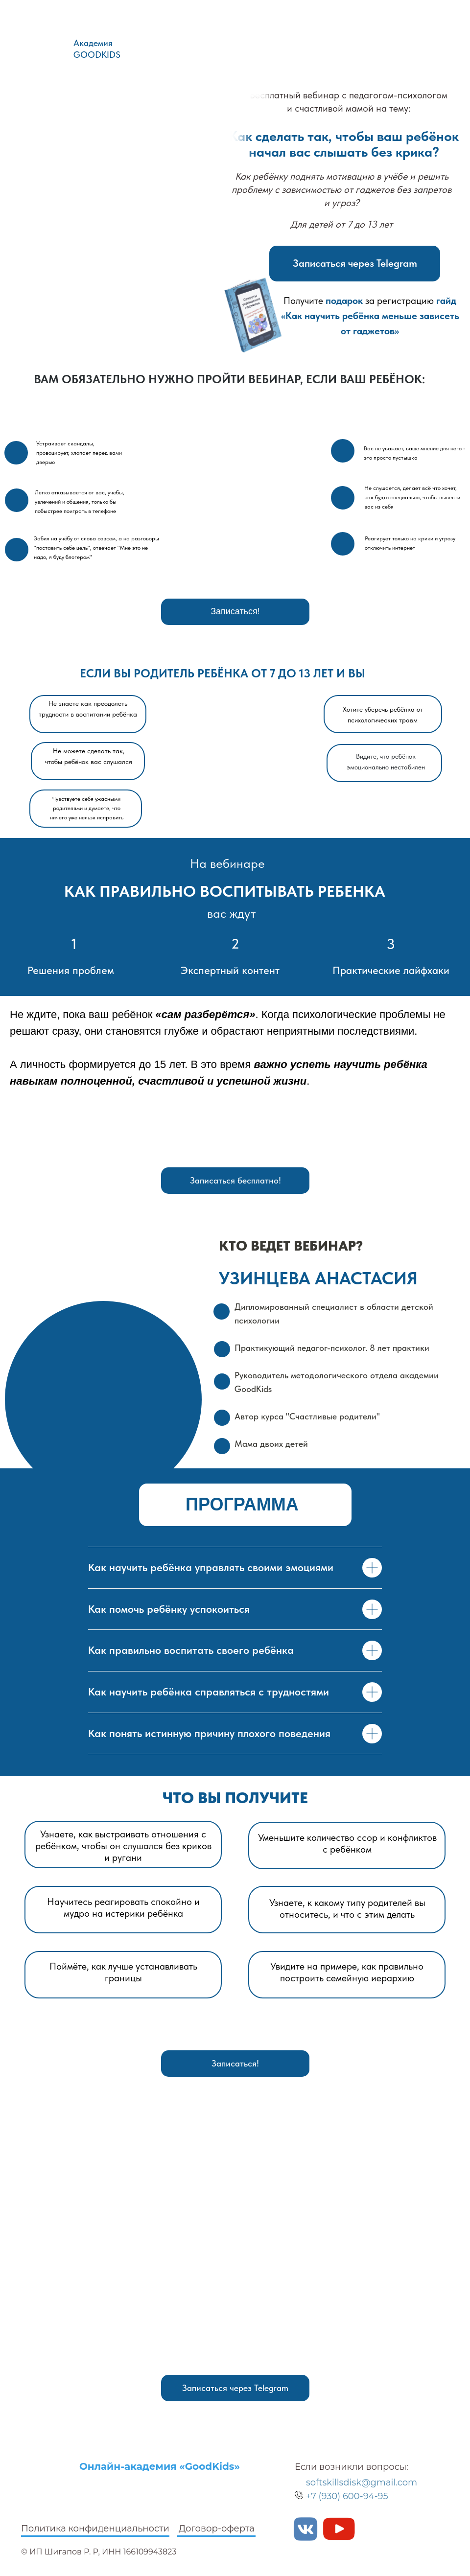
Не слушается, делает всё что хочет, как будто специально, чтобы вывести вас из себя (412, 497)
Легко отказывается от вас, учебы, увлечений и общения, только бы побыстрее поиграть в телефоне (79, 501)
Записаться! (235, 611)
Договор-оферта (217, 2528)
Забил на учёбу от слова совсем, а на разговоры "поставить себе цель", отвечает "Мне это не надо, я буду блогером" (96, 547)
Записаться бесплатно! (235, 1180)
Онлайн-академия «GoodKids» (159, 2466)
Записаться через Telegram (355, 263)
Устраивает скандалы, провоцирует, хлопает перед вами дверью (79, 452)
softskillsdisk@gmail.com (361, 2482)
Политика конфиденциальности (95, 2528)
